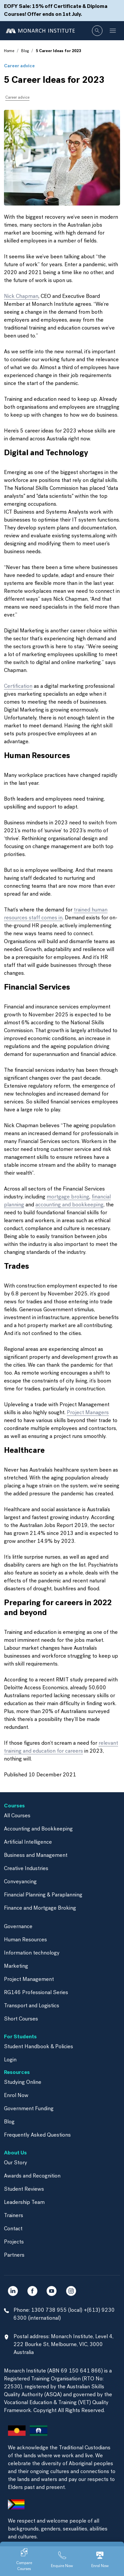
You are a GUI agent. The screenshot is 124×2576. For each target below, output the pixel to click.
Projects (14, 2242)
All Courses (17, 1816)
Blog (25, 51)
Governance (18, 1926)
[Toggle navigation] (112, 30)
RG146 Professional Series (36, 1992)
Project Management (29, 1979)
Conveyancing (20, 1882)
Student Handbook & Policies (38, 2047)
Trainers (13, 2215)
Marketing (16, 1966)
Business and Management (35, 1855)
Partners (14, 2255)
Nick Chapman (21, 296)
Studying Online (22, 2082)
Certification (18, 686)
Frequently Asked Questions (37, 2135)
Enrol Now (16, 2095)
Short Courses (21, 2019)
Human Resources (25, 1940)
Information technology (32, 1953)
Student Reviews (24, 2189)
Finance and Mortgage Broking (40, 1908)
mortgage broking (68, 1197)
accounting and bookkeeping (69, 1205)
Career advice (19, 66)
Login (10, 2060)
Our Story (15, 2163)
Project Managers (88, 1412)
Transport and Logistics (31, 2006)
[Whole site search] (97, 30)
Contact (13, 2229)
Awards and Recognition (32, 2176)
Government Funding (29, 2109)
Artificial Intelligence (28, 1842)
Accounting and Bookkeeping (38, 1829)
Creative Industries (26, 1868)
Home (9, 51)
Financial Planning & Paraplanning (43, 1895)
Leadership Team (24, 2202)
